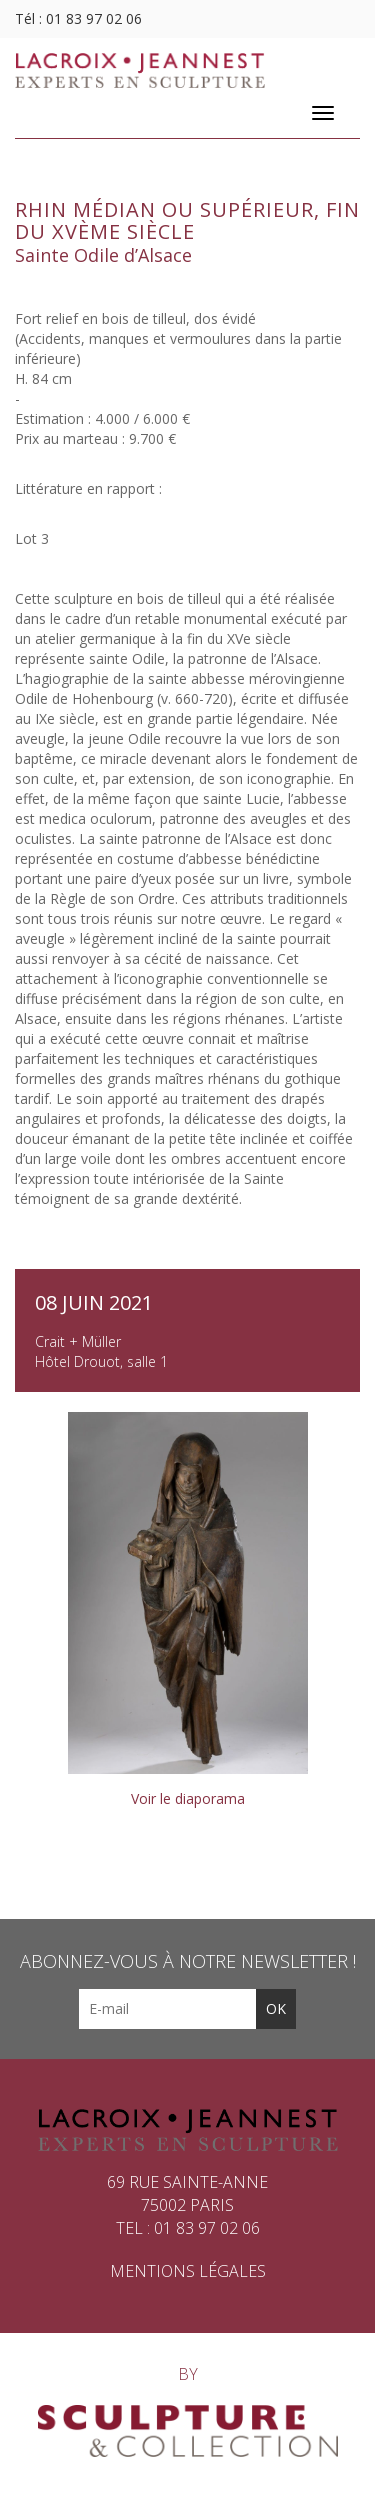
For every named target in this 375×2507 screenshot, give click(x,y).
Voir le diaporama (188, 1798)
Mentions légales (188, 2271)
